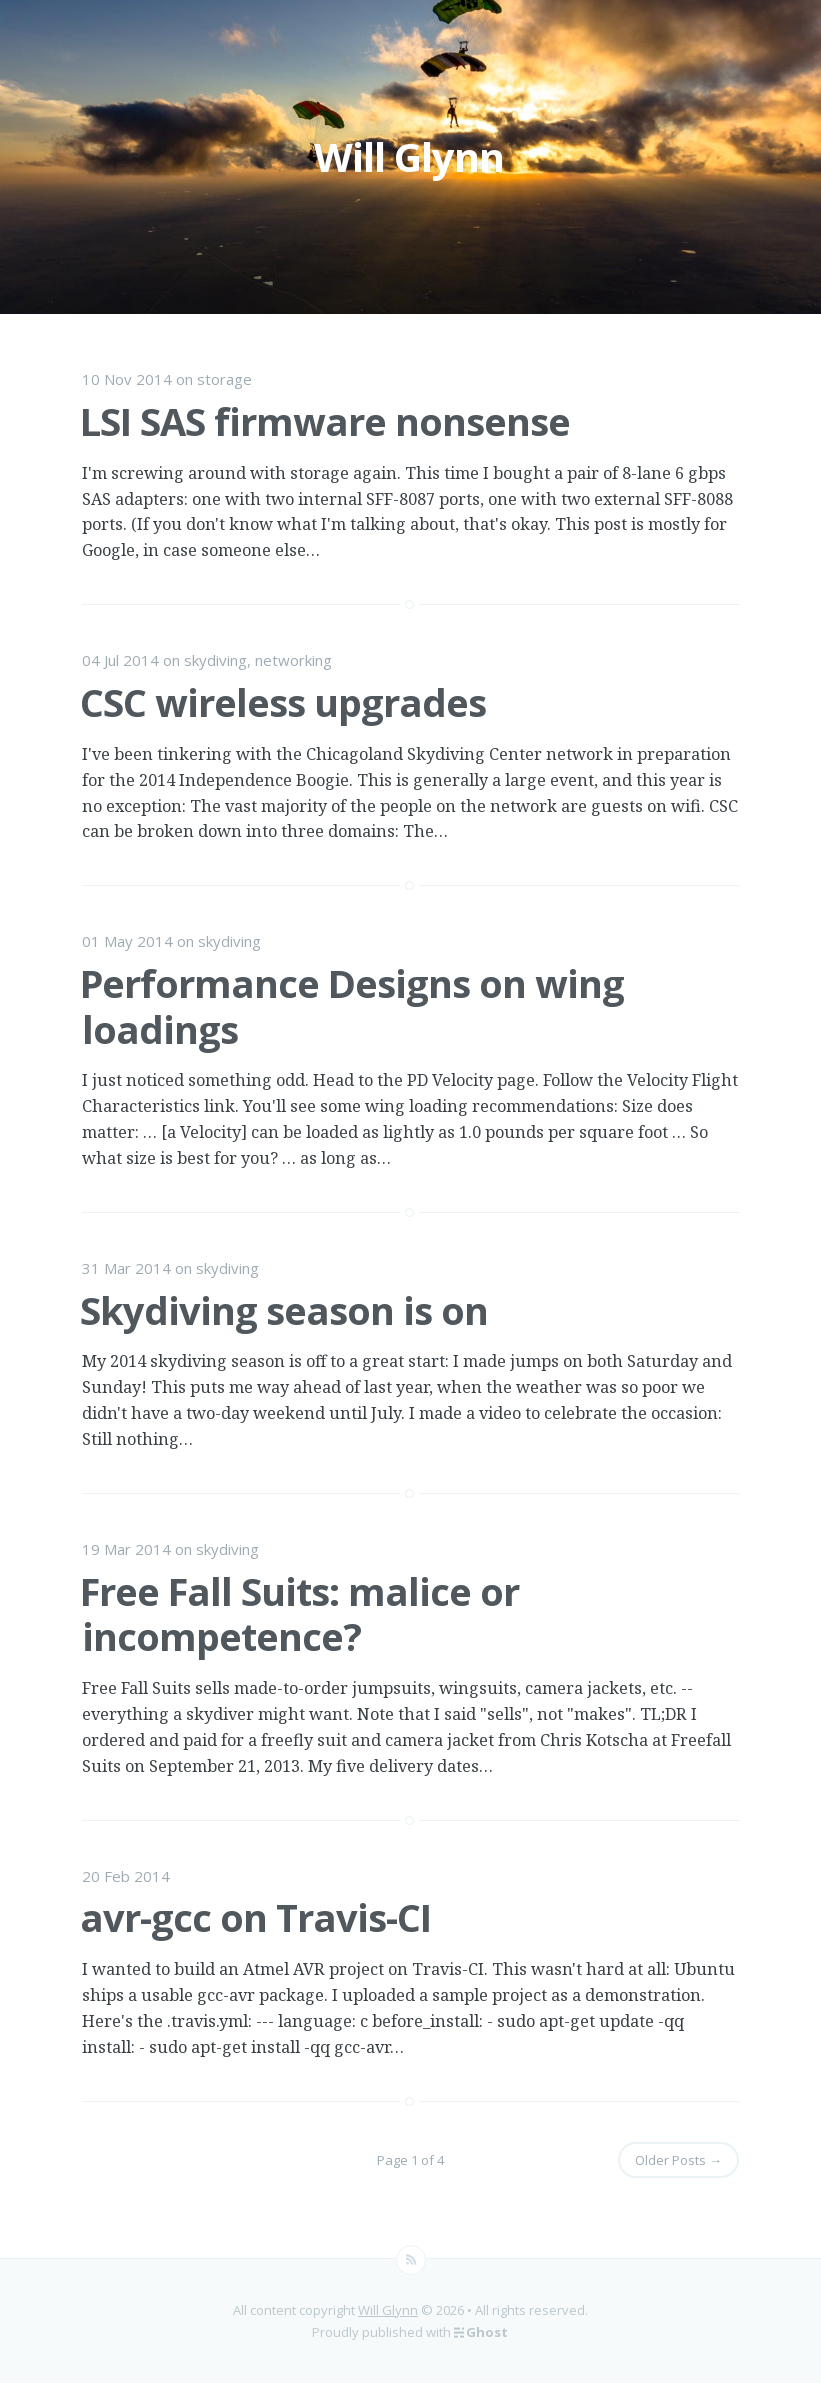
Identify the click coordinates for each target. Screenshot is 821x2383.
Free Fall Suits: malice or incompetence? (299, 1614)
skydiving (215, 660)
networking (293, 660)
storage (224, 379)
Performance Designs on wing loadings (352, 1006)
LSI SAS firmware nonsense (325, 421)
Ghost (487, 2332)
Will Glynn (388, 2310)
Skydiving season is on (284, 1310)
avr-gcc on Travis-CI (255, 1917)
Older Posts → (678, 2160)
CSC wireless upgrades (283, 702)
